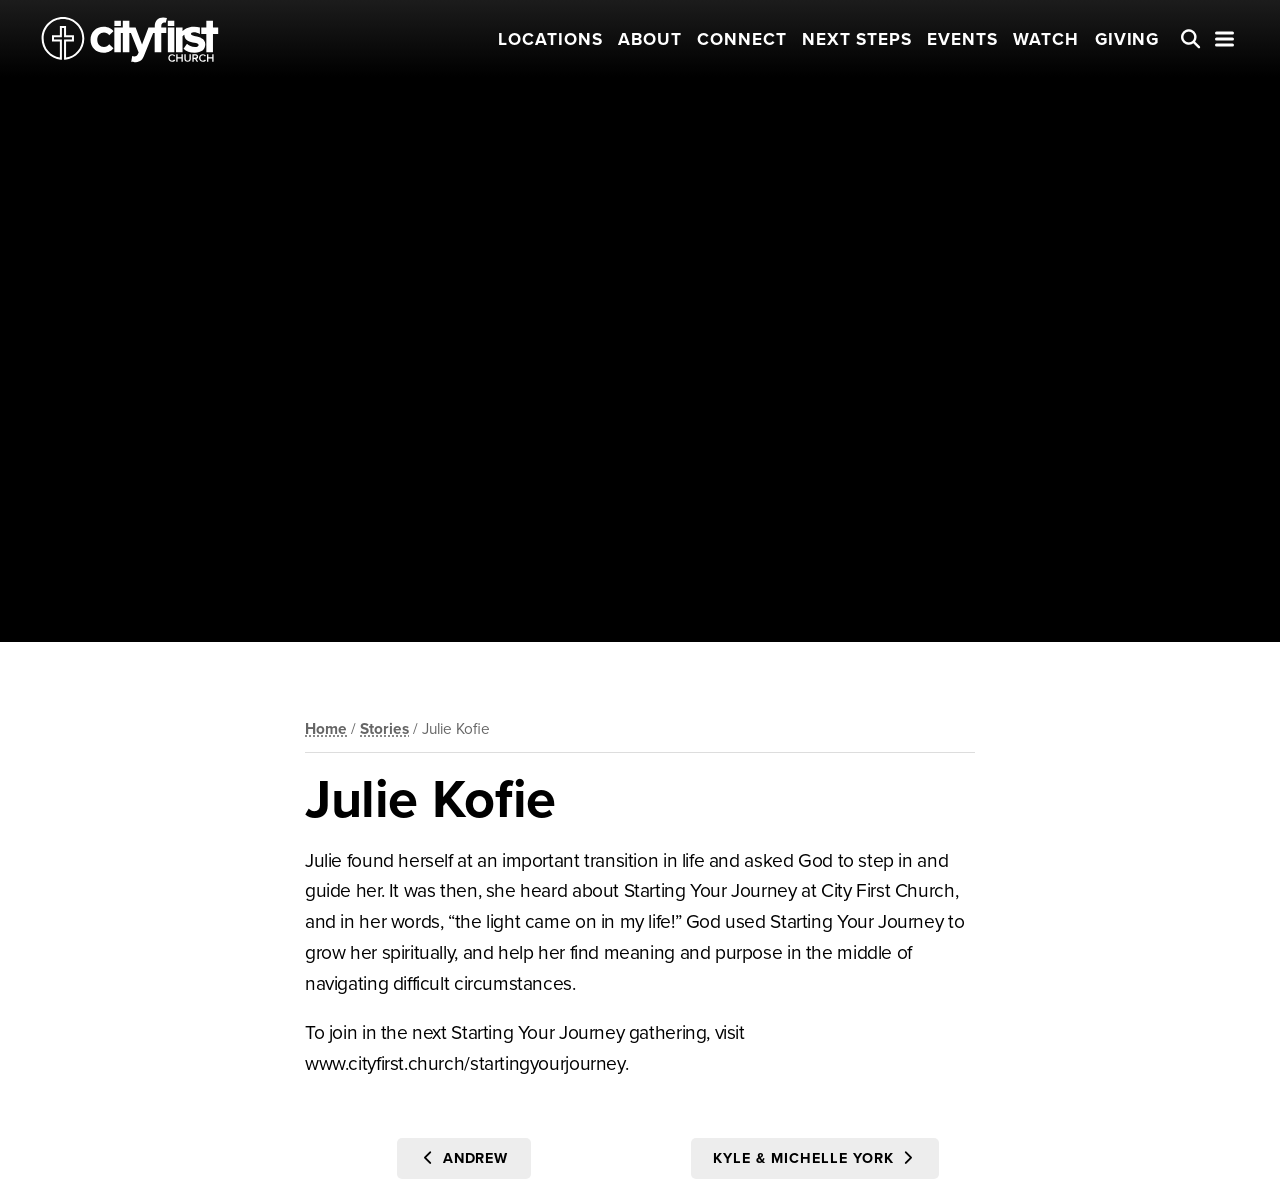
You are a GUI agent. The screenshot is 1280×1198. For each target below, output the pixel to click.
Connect (742, 39)
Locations (550, 39)
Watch (1046, 39)
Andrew (464, 1158)
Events (962, 39)
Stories (384, 729)
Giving (1127, 39)
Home (326, 729)
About (650, 39)
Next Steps (857, 39)
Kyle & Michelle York (814, 1158)
